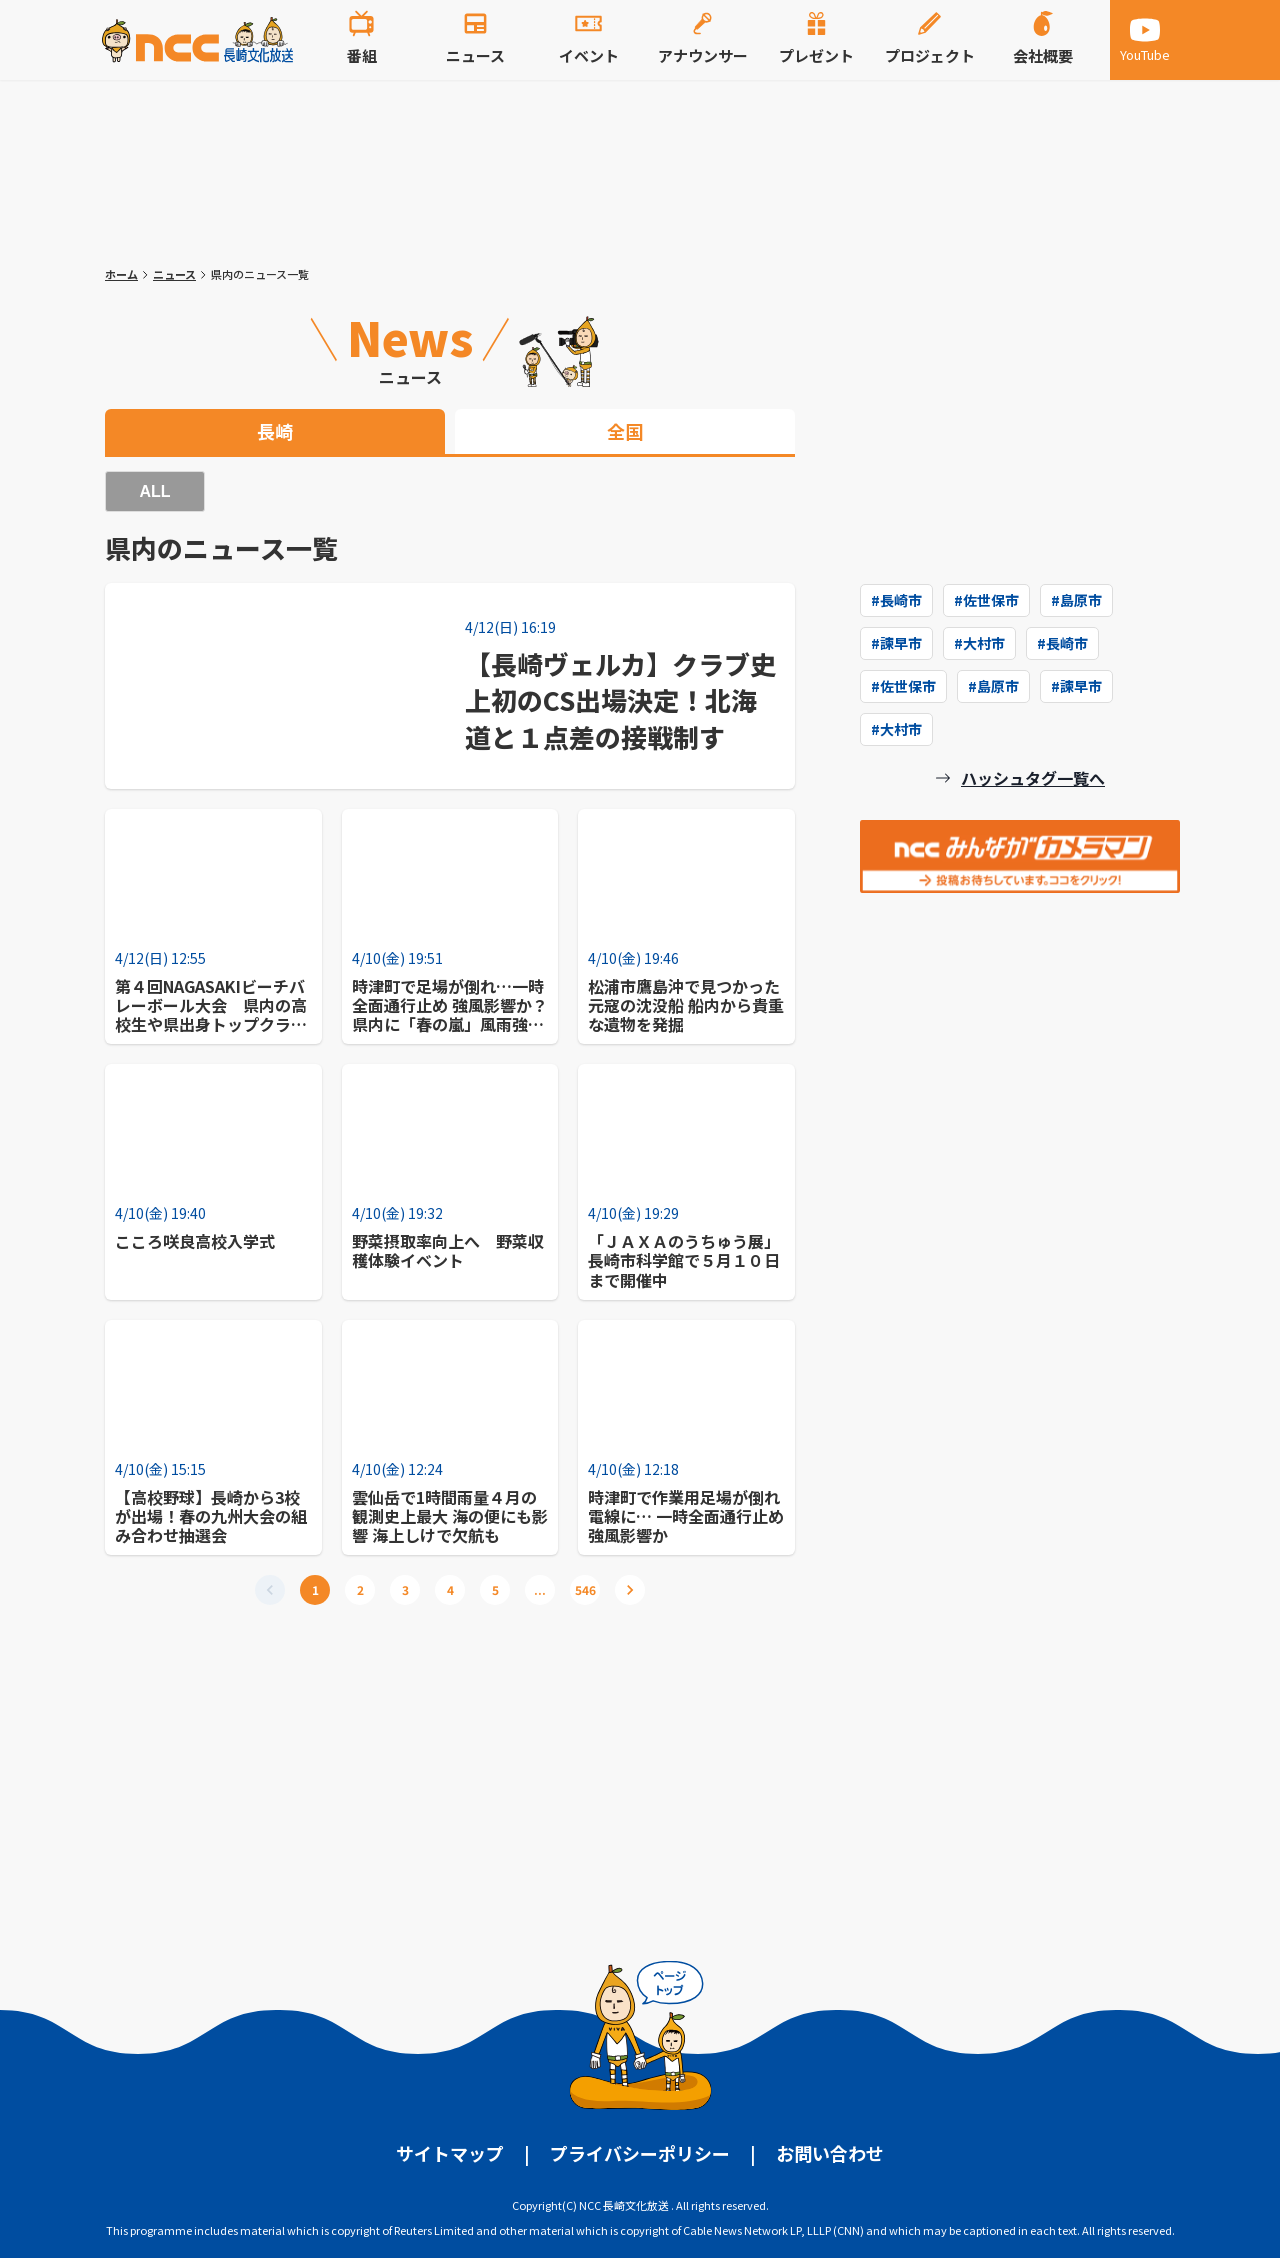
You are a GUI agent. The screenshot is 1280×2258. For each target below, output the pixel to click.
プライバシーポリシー (640, 2153)
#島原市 (1076, 600)
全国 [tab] (625, 431)
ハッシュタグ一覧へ (1033, 778)
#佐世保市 (986, 600)
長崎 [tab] (275, 431)
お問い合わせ (830, 2153)
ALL (154, 491)
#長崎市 (896, 600)
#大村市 (979, 643)
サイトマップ (450, 2153)
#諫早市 (896, 643)
